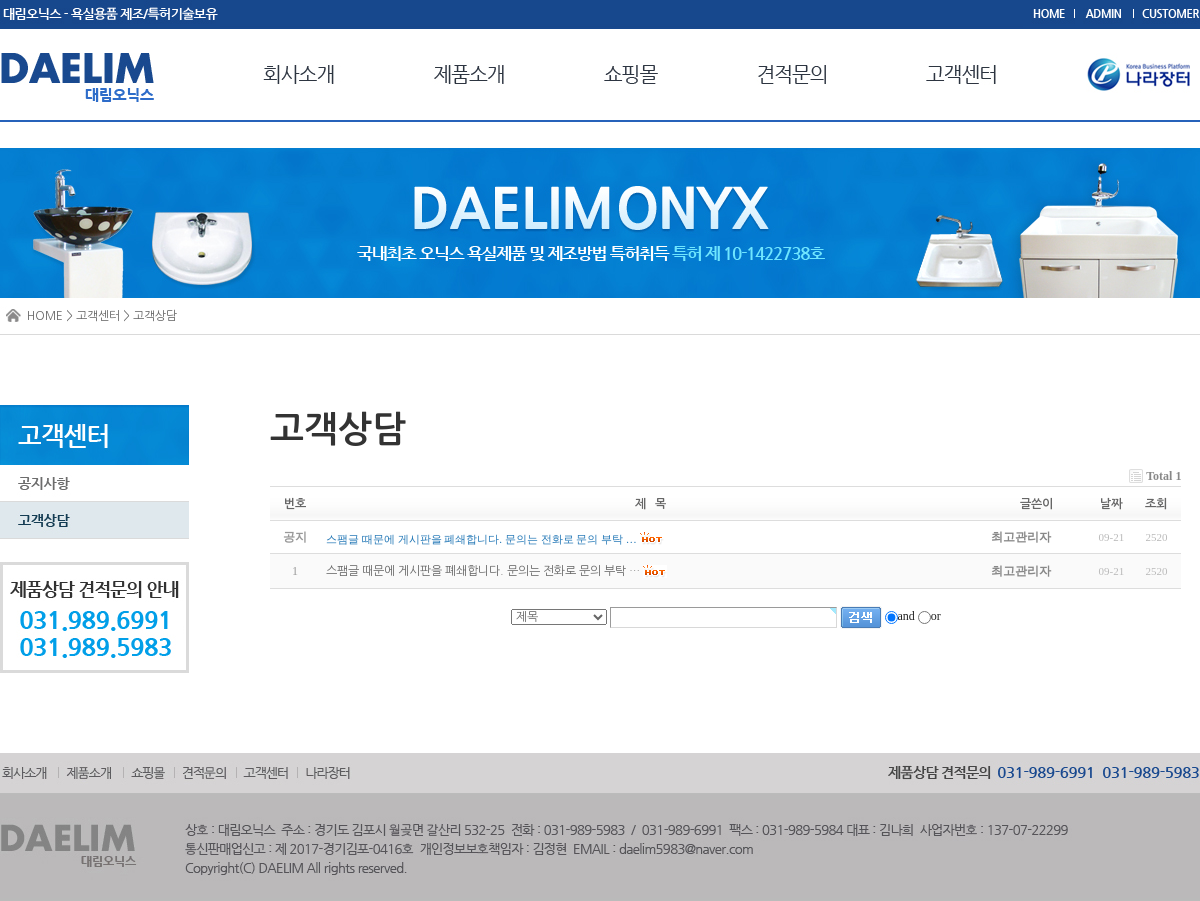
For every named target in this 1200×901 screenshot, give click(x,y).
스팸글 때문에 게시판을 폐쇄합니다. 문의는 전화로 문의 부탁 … (483, 572)
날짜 (1111, 504)
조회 (1156, 504)
